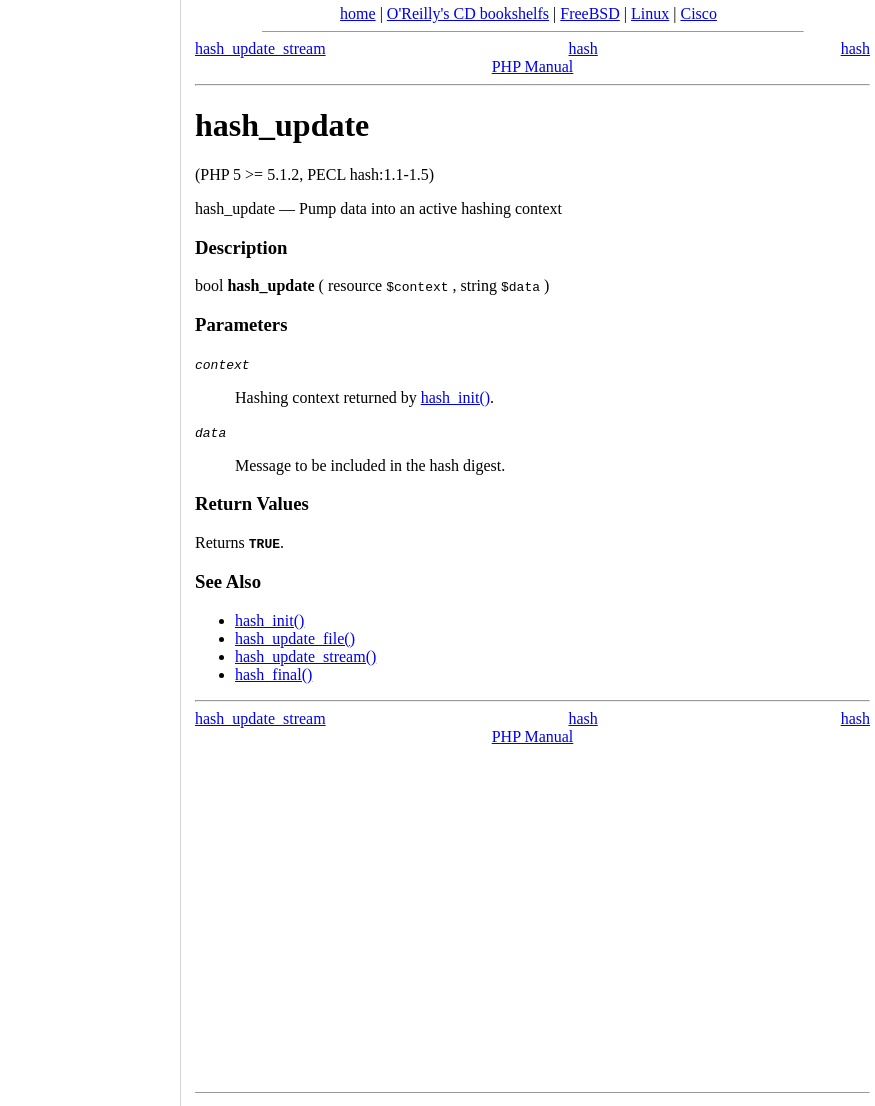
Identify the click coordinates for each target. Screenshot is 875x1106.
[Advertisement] (90, 546)
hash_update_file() (295, 638)
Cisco (698, 13)
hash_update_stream (260, 48)
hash (855, 48)
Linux (650, 13)
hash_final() (273, 674)
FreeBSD (590, 13)
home (358, 13)
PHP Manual (533, 66)
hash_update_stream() (305, 656)
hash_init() (455, 397)
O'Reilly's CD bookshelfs (468, 13)
